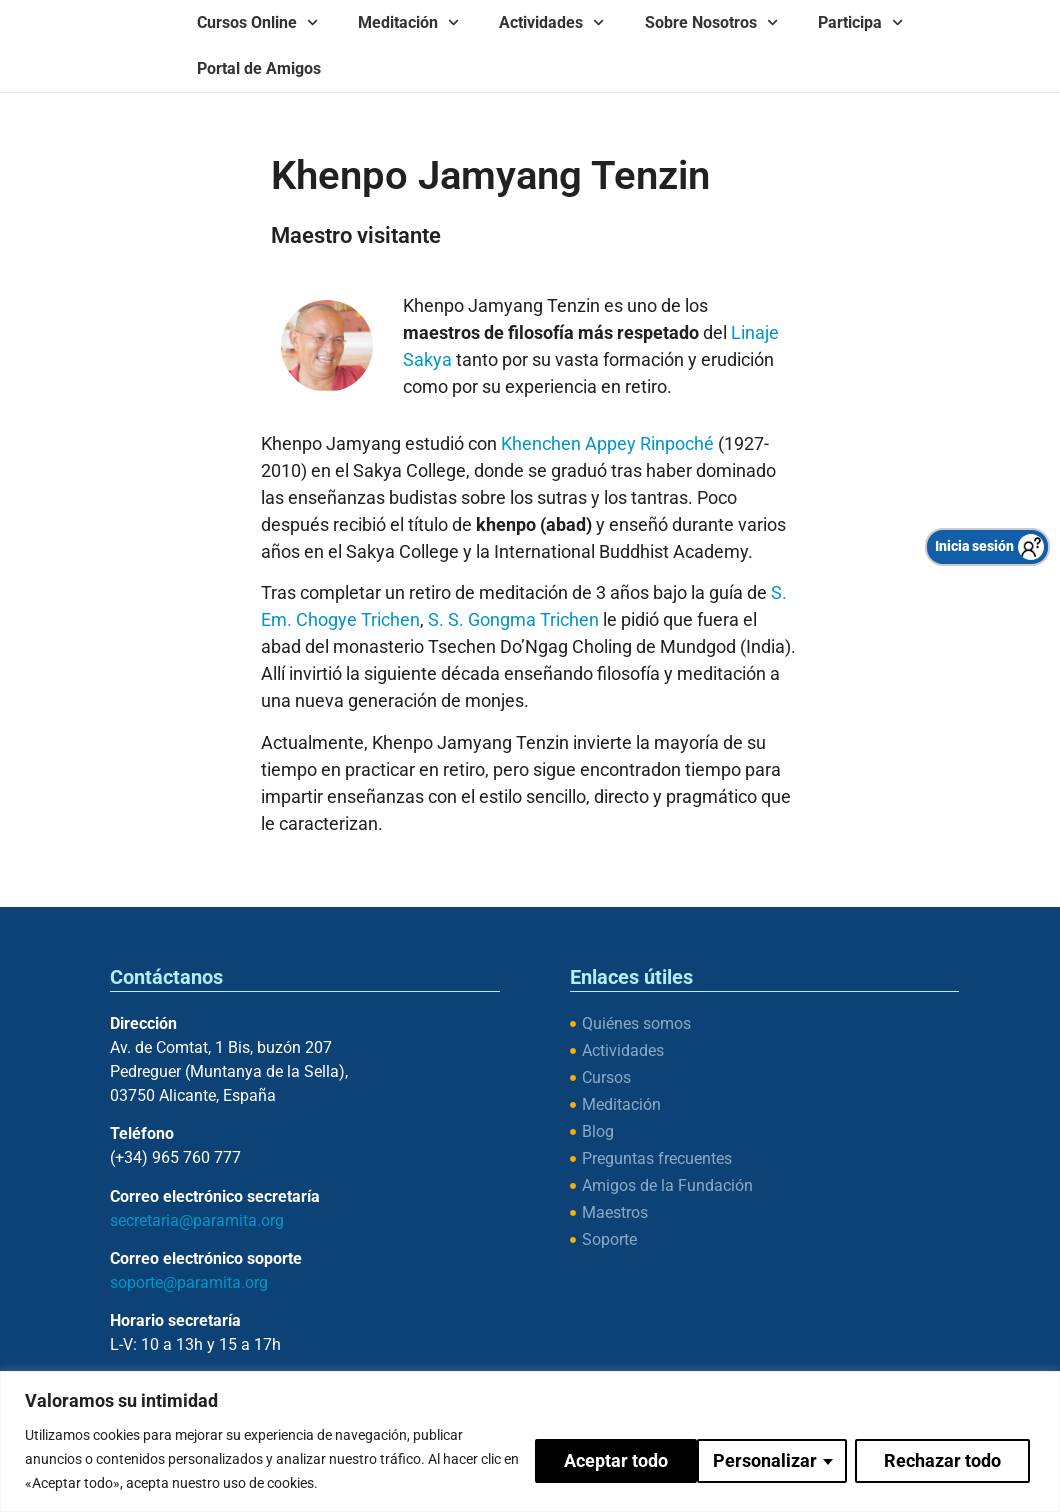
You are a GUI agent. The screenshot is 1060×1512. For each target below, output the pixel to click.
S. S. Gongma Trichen (513, 619)
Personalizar (600, 1458)
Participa (860, 22)
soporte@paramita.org (189, 1282)
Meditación (408, 22)
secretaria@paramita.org (197, 1220)
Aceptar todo (954, 1458)
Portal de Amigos (259, 68)
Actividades (551, 22)
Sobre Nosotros (711, 22)
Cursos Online (257, 22)
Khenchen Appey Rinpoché (607, 443)
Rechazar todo (777, 1458)
